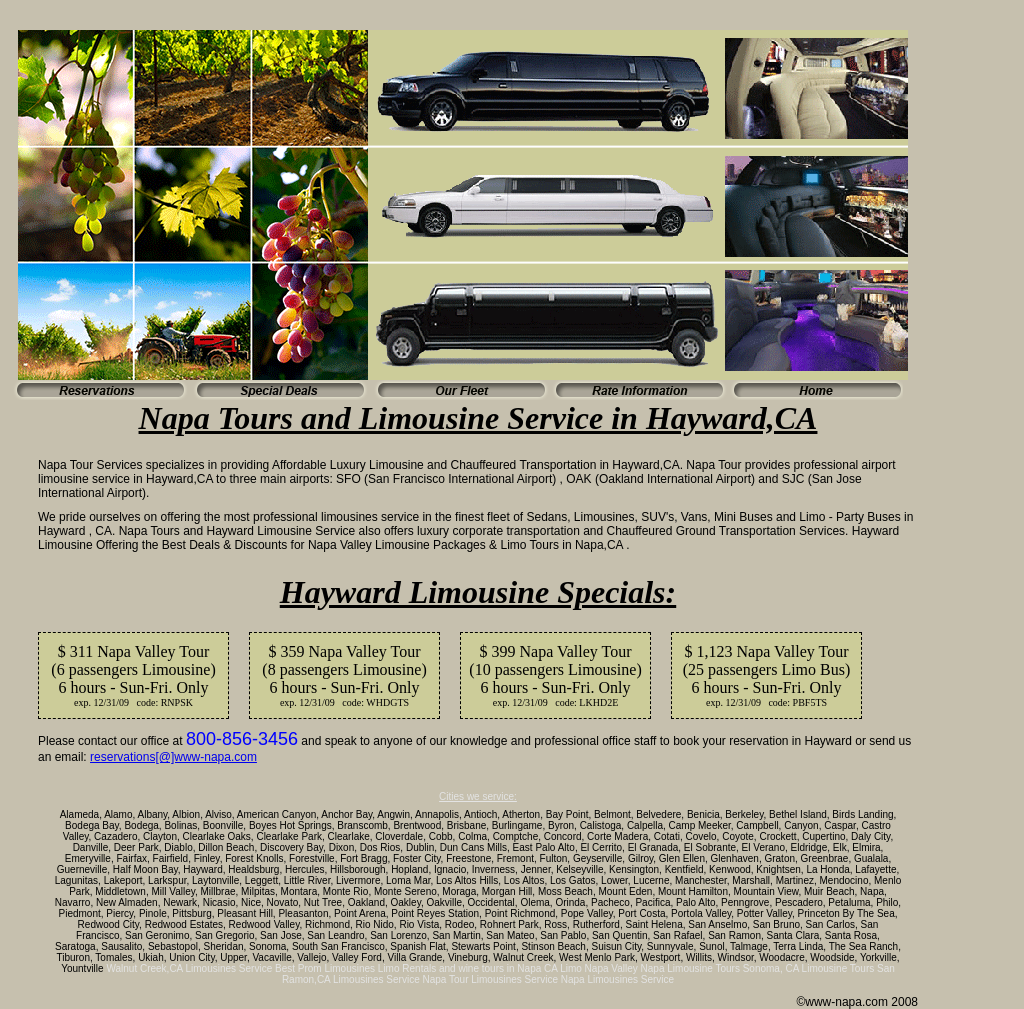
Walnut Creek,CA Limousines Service (189, 968)
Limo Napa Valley (599, 968)
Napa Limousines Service (617, 979)
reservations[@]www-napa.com (173, 757)
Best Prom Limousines (325, 968)
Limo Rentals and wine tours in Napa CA (468, 968)
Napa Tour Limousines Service (490, 979)
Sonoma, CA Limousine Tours (809, 968)
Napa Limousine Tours (690, 968)
